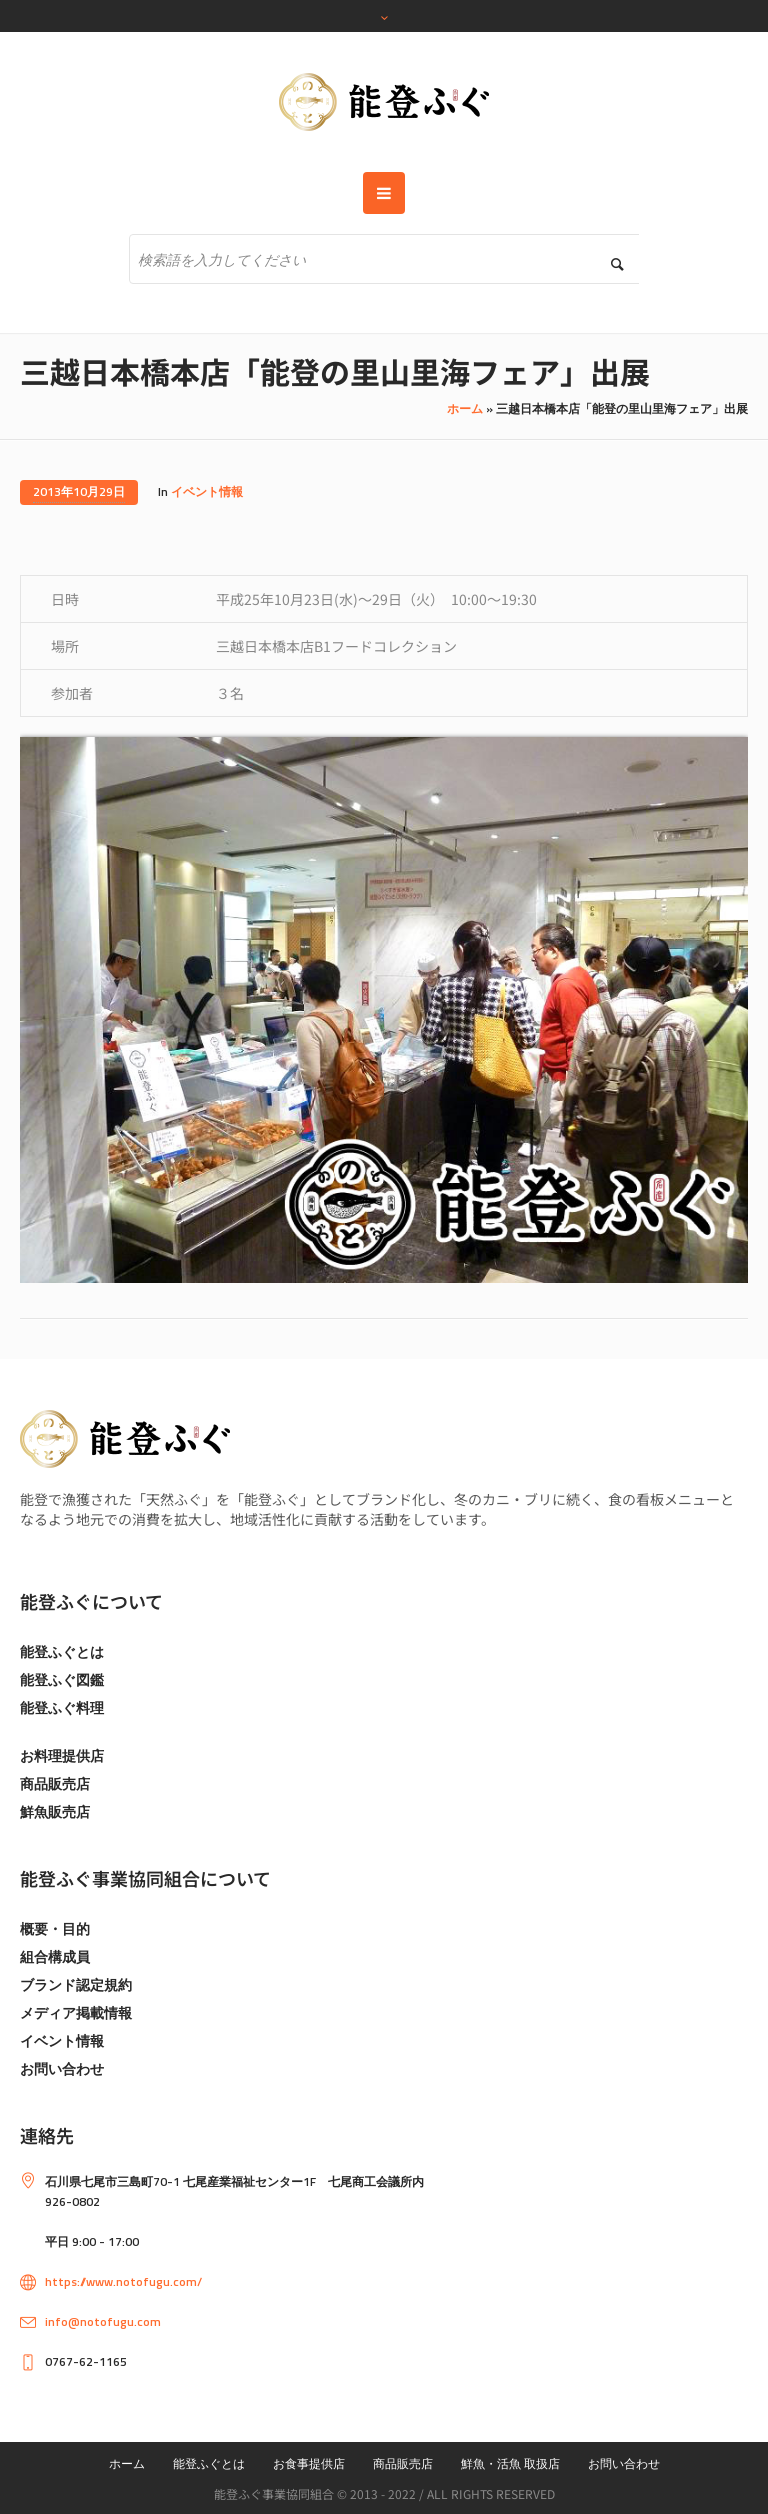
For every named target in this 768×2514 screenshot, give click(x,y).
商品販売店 (55, 1783)
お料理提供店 (62, 1755)
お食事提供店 (309, 2463)
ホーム (465, 408)
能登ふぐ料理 (62, 1707)
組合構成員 (55, 1956)
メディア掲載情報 (76, 2012)
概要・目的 (55, 1928)
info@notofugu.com (103, 2321)
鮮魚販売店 (55, 1811)
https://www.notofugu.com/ (123, 2281)
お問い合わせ (62, 2068)
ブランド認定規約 (76, 1984)
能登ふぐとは (62, 1651)
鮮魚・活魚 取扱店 (510, 2463)
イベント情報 (207, 491)
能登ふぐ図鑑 (62, 1679)
